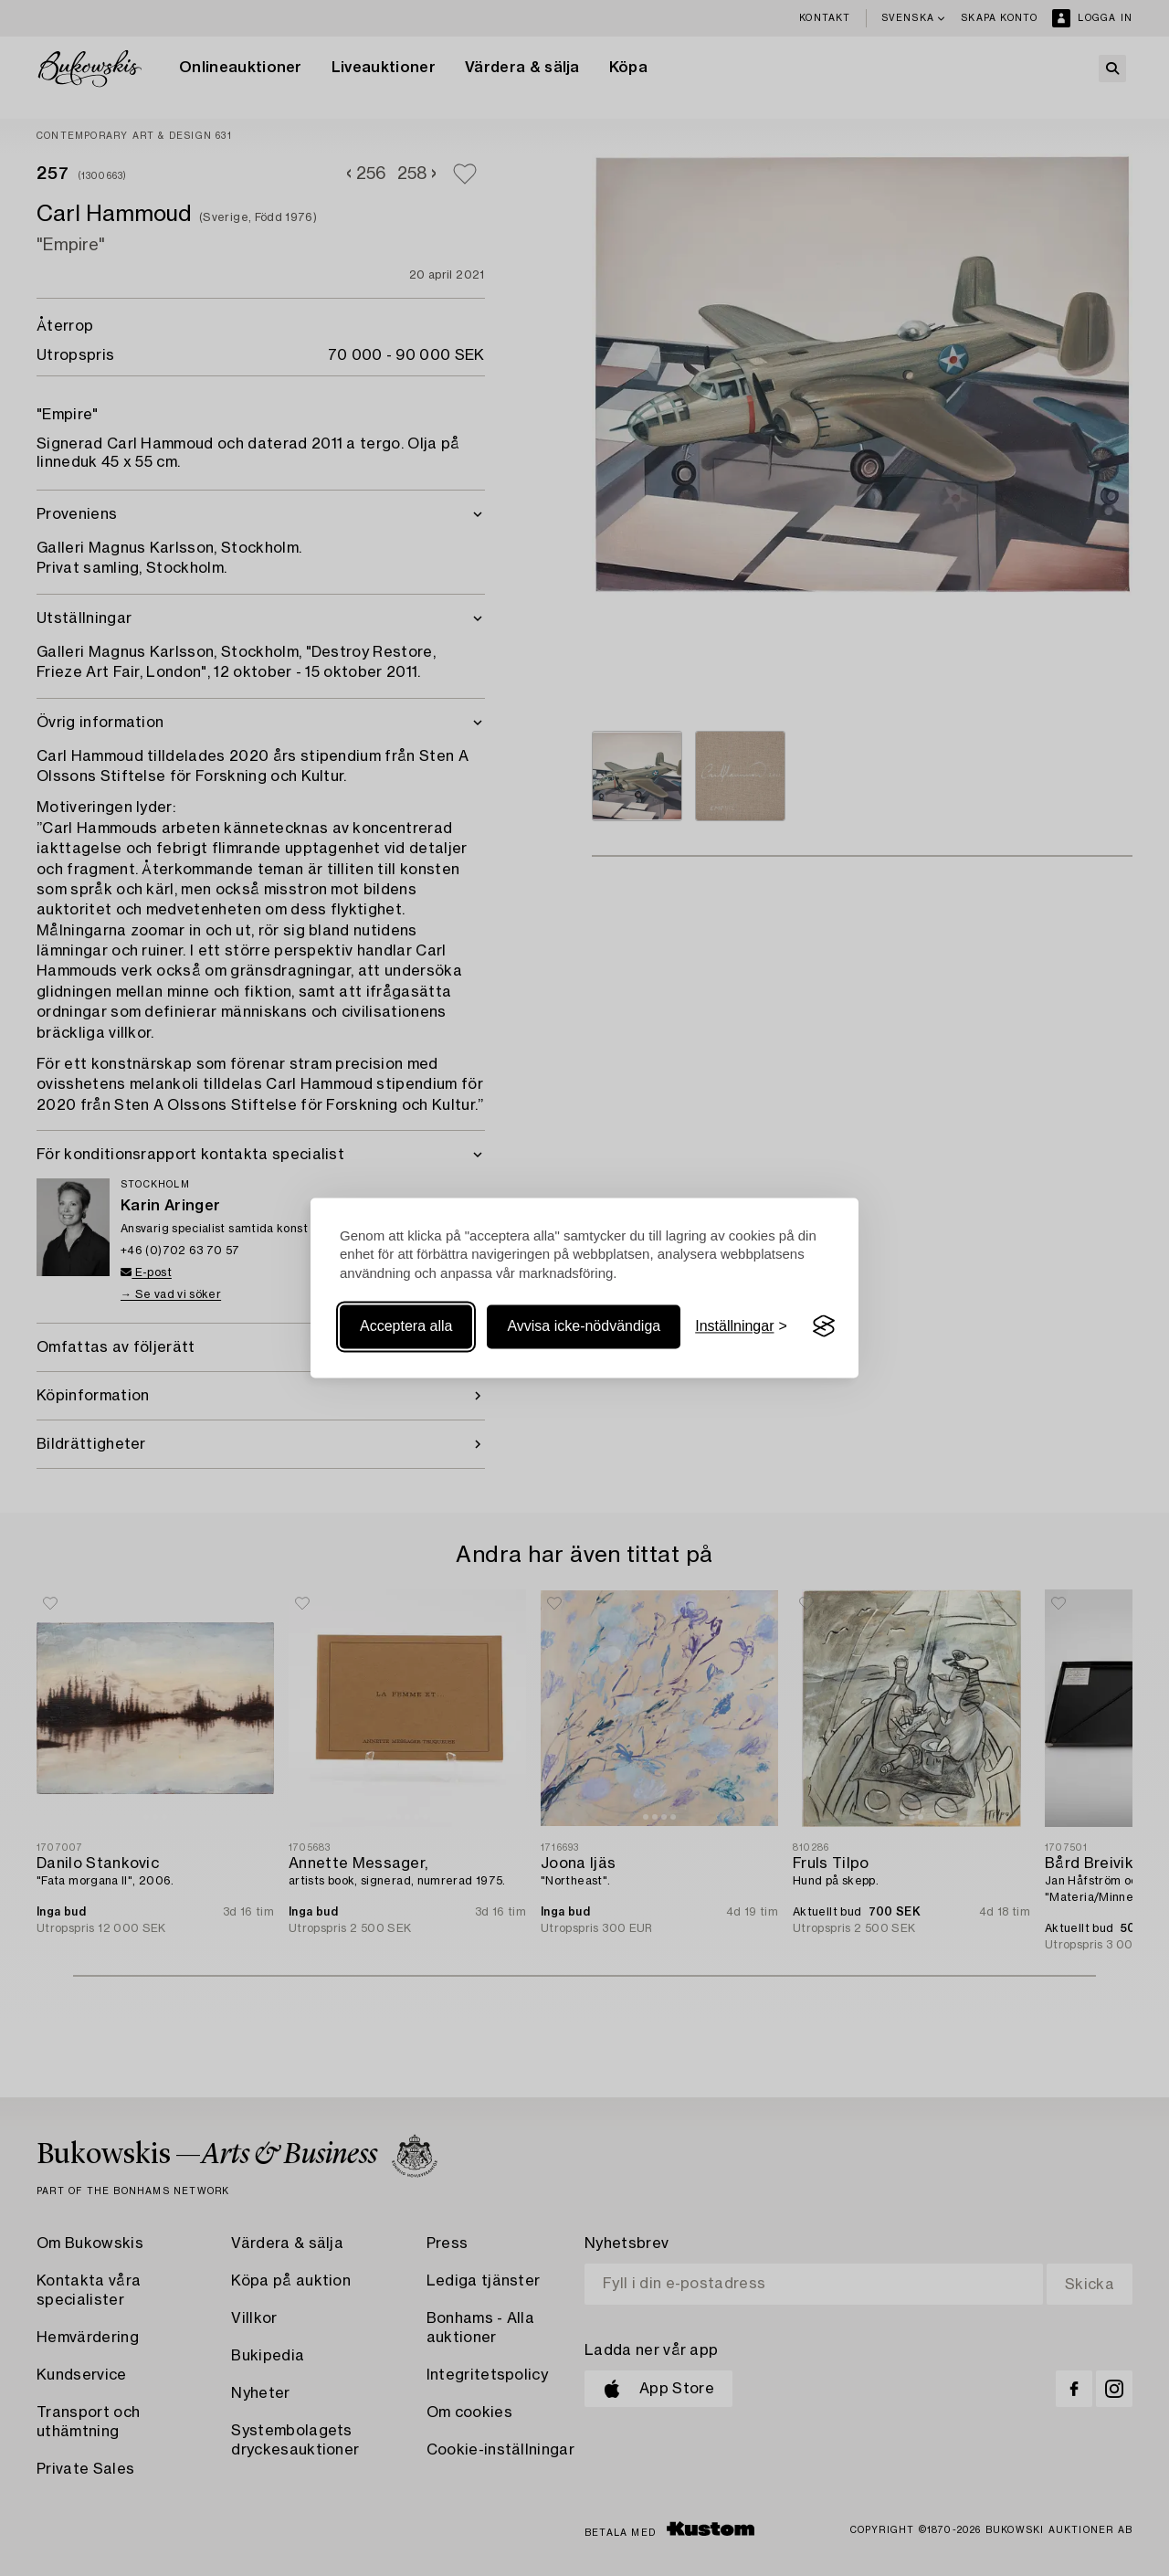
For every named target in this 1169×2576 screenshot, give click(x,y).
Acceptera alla (406, 1326)
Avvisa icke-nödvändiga (583, 1326)
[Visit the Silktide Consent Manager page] (824, 1326)
